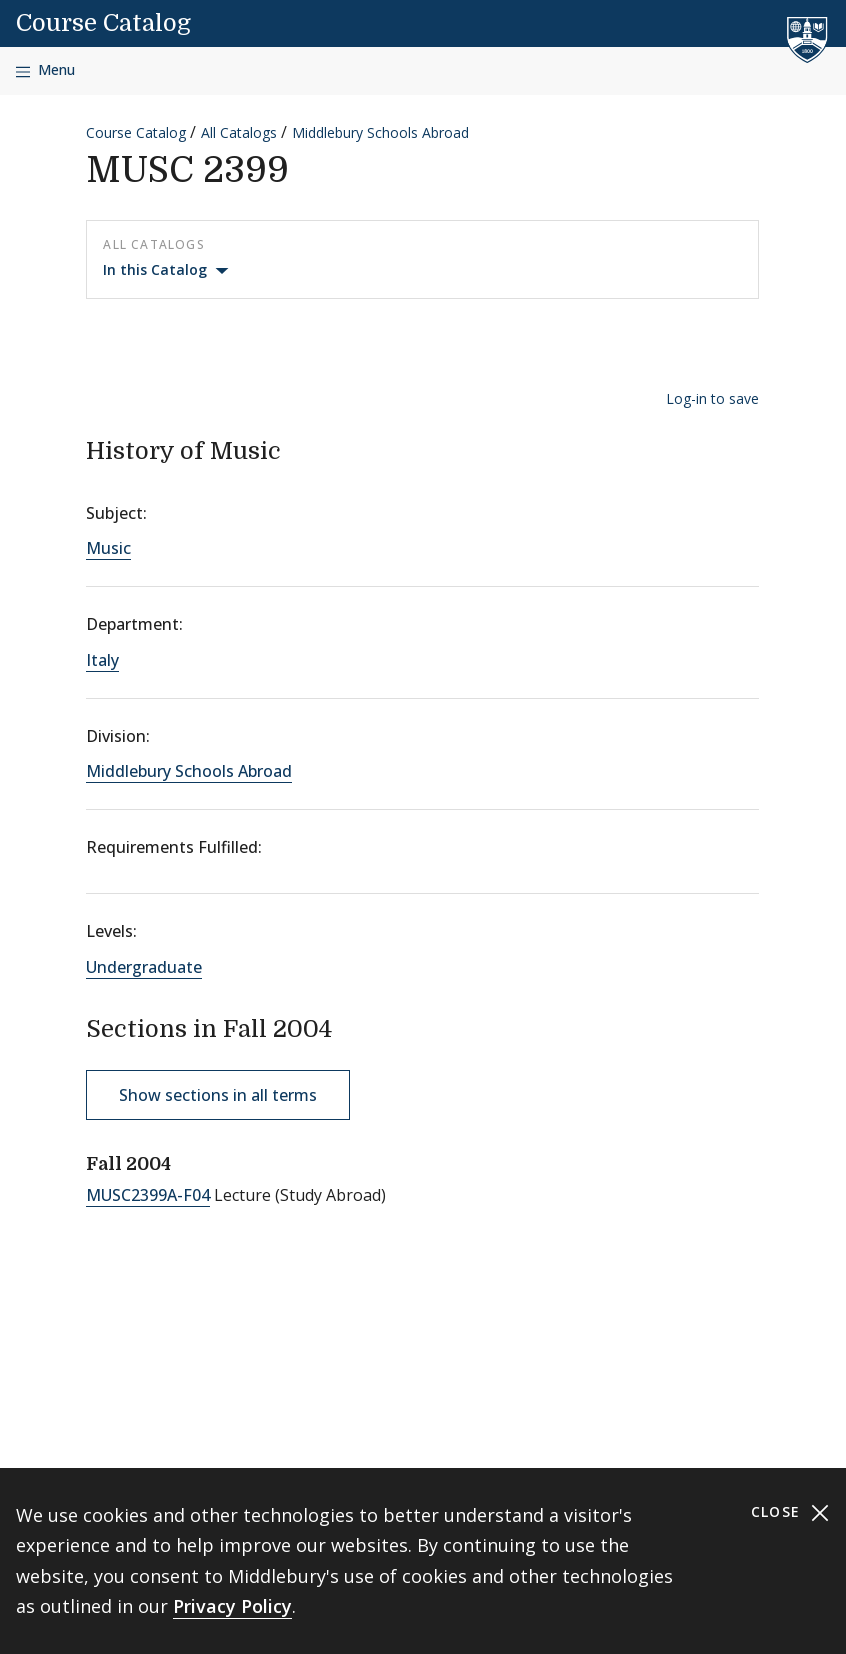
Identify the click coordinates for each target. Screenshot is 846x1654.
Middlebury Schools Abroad (380, 132)
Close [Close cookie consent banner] (790, 1512)
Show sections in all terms (218, 1095)
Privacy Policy (232, 1606)
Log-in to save (712, 398)
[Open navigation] (45, 70)
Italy (102, 660)
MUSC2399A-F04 (148, 1195)
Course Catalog (103, 23)
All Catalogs (239, 132)
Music (108, 548)
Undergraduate (144, 967)
